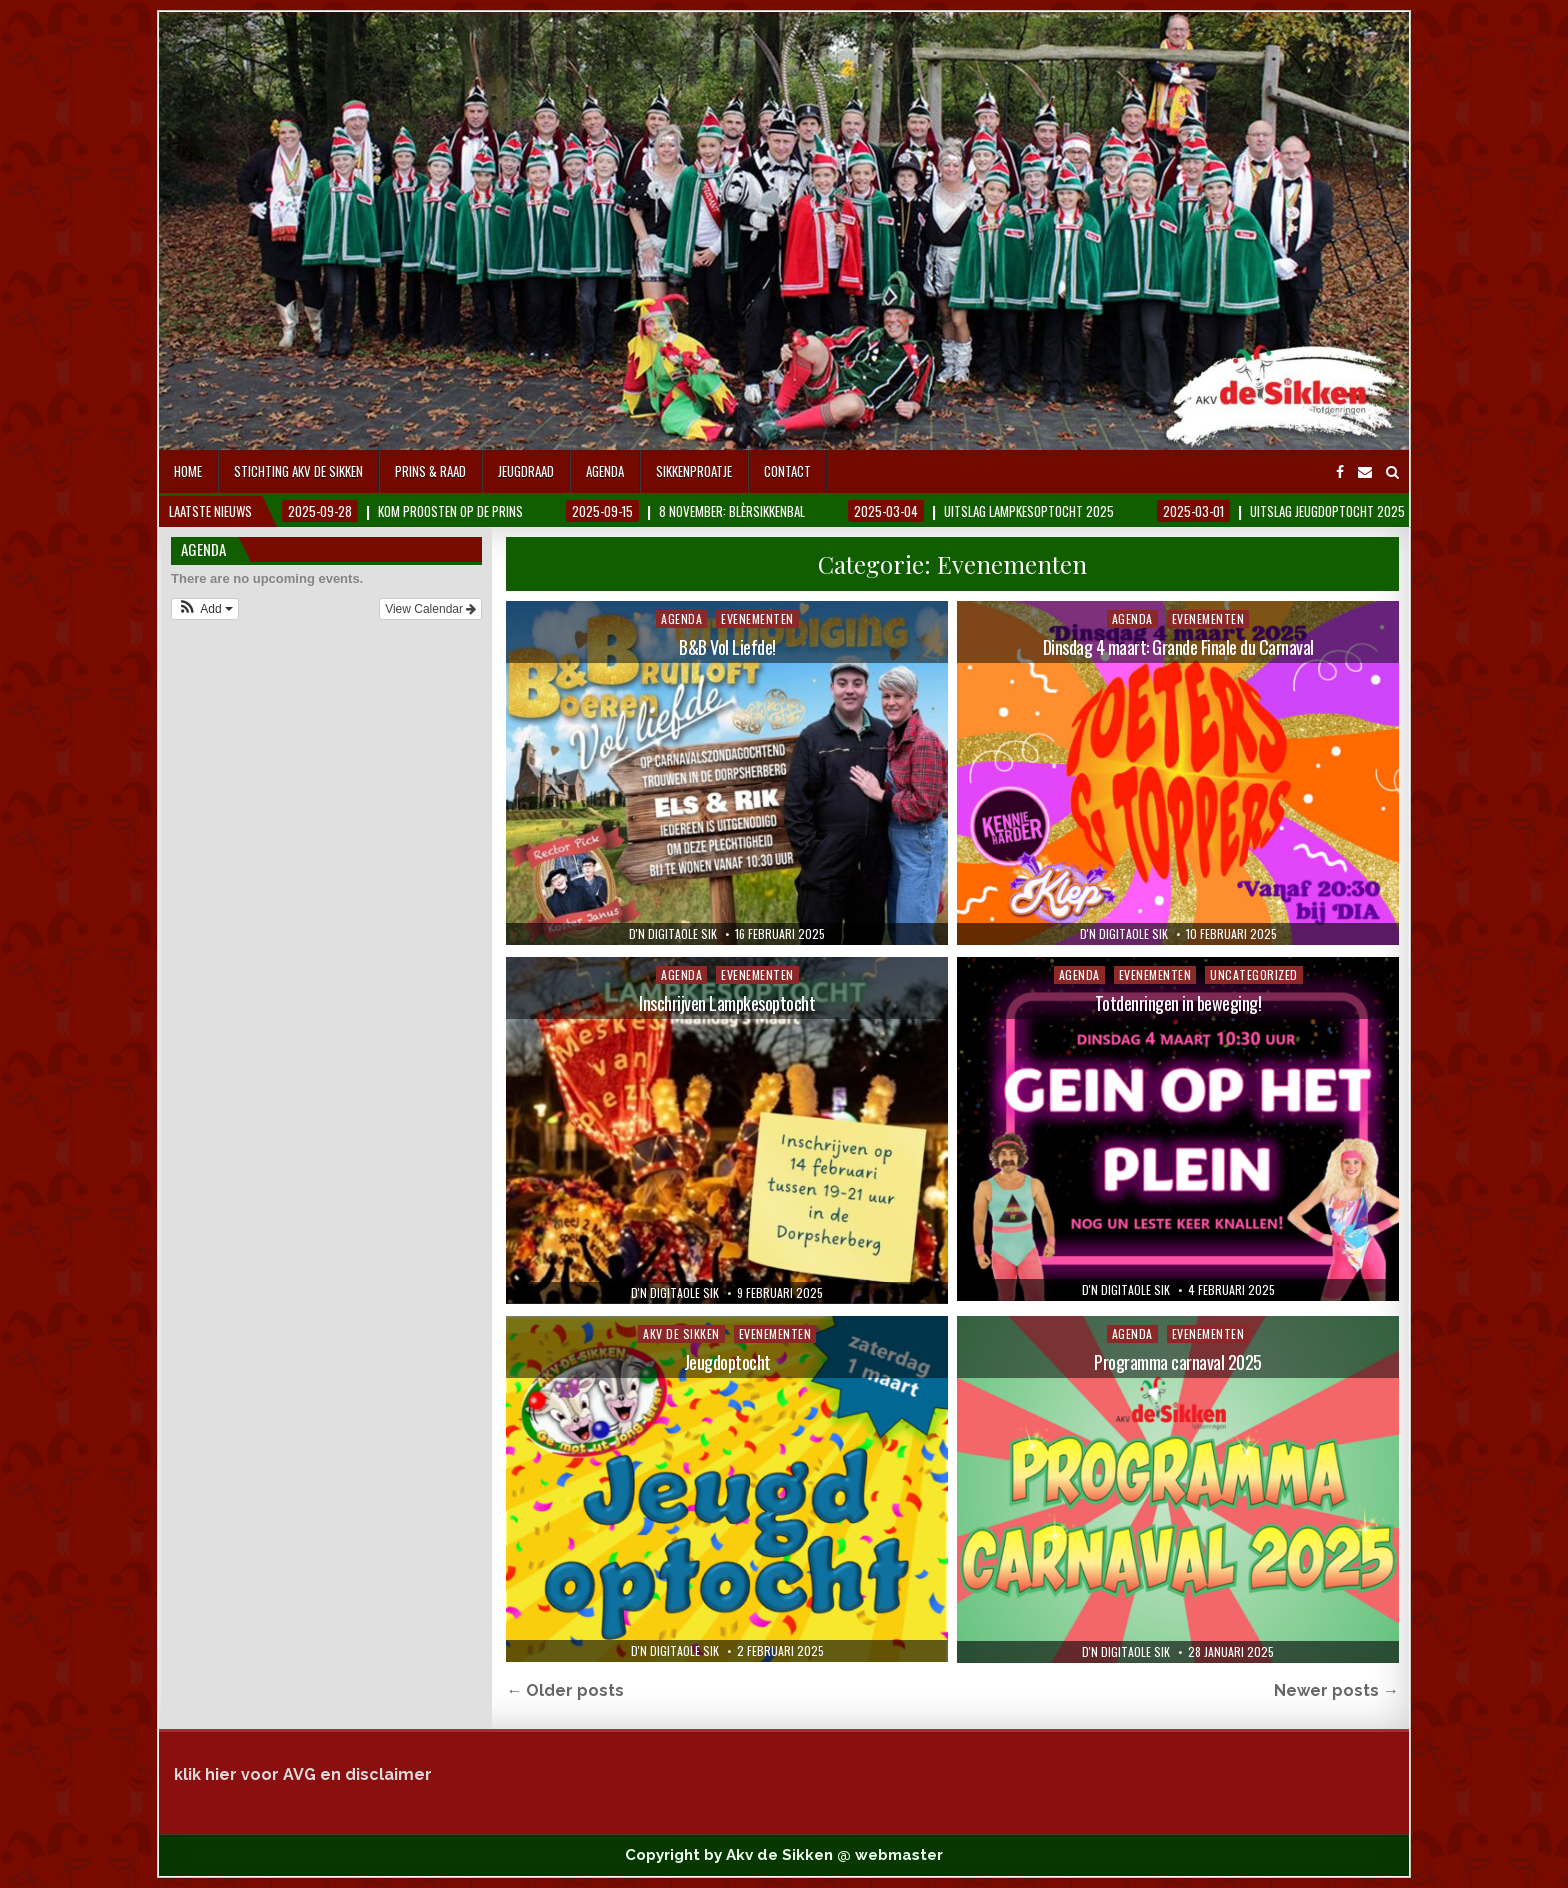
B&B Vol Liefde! (727, 647)
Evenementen (757, 618)
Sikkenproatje (694, 471)
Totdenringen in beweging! (1178, 1003)
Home (188, 471)
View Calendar (430, 609)
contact (787, 471)
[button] (205, 609)
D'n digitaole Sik (673, 934)
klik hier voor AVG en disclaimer (303, 1774)
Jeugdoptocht (727, 1362)
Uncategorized (1254, 974)
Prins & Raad (430, 471)
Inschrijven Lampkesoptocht (727, 1003)
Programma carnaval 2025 (1178, 1362)
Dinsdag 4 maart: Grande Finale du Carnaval (1178, 647)
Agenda (605, 471)
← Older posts (565, 1690)
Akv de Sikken (681, 1333)
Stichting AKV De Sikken (298, 471)
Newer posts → (1336, 1690)
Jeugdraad (526, 471)
